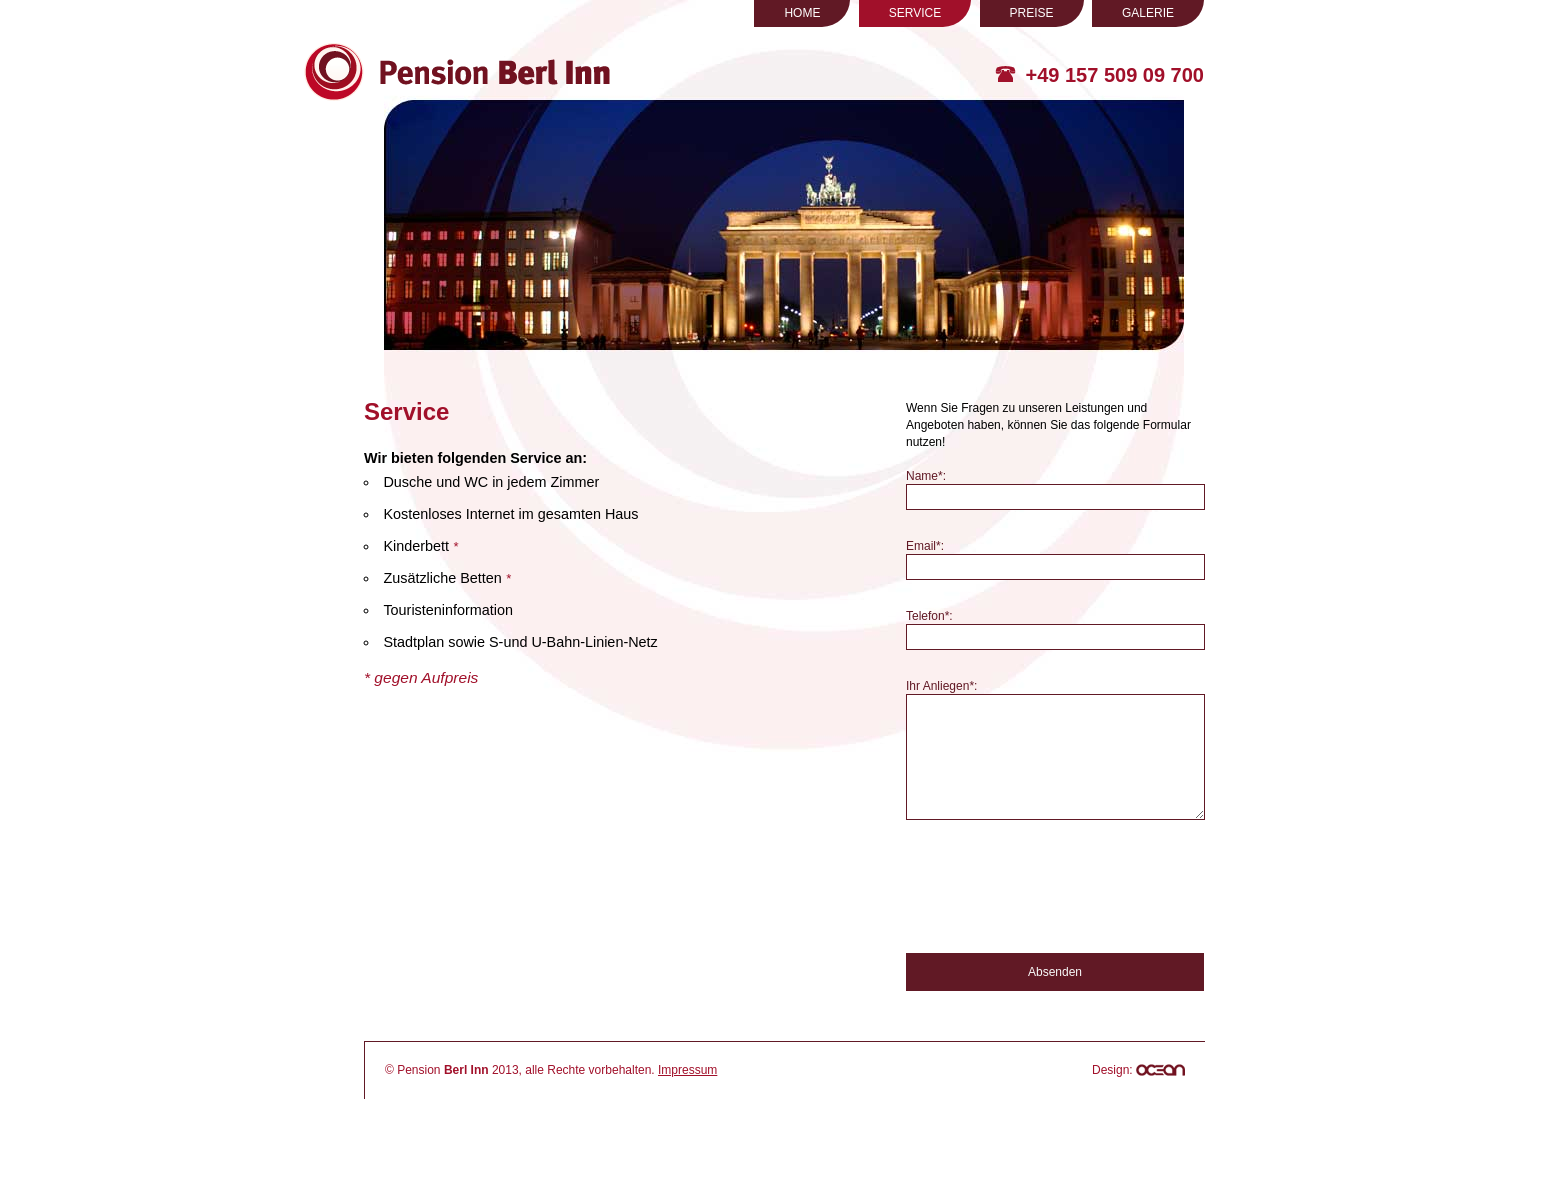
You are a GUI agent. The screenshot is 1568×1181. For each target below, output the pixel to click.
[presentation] (1058, 921)
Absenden (1055, 1004)
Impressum (687, 1102)
